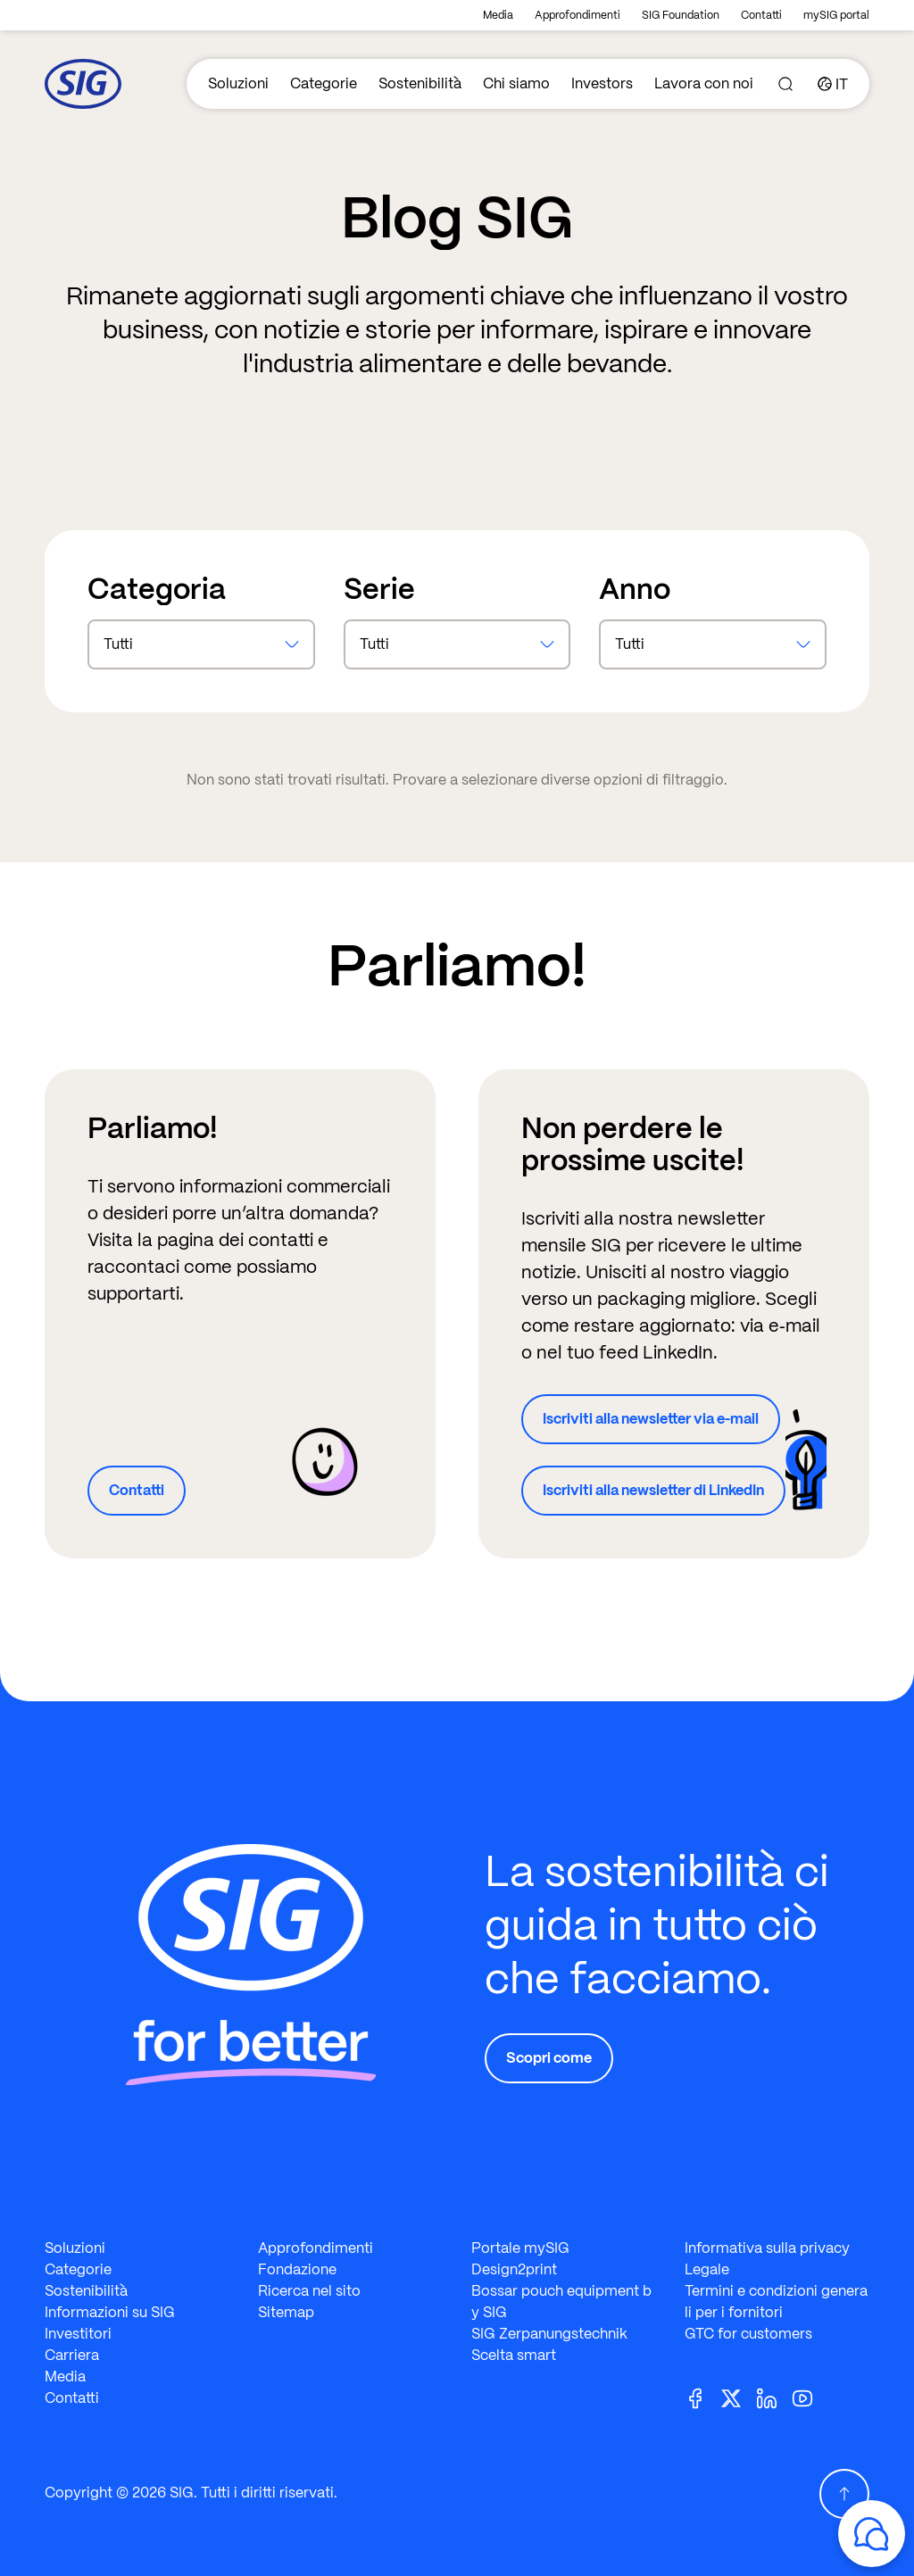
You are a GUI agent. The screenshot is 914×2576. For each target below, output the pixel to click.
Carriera (72, 2355)
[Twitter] (738, 2397)
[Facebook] (702, 2397)
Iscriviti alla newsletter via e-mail (651, 1418)
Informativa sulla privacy (767, 2248)
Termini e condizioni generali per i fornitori (776, 2301)
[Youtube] (809, 2397)
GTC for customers (748, 2333)
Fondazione (297, 2269)
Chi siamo (516, 83)
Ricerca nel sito (309, 2290)
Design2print (514, 2269)
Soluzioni (238, 83)
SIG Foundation (680, 15)
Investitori (78, 2333)
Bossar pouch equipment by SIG (561, 2301)
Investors (602, 83)
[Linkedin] (774, 2397)
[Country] (833, 83)
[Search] (785, 83)
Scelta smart (513, 2355)
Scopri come (549, 2057)
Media (498, 15)
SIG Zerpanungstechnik (549, 2333)
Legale (707, 2269)
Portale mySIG (520, 2248)
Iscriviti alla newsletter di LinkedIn (653, 1490)
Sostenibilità (419, 83)
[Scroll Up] (844, 2494)
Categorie (323, 83)
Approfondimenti (577, 15)
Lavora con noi (703, 83)
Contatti (761, 15)
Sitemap (286, 2312)
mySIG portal (836, 15)
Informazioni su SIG (110, 2312)
